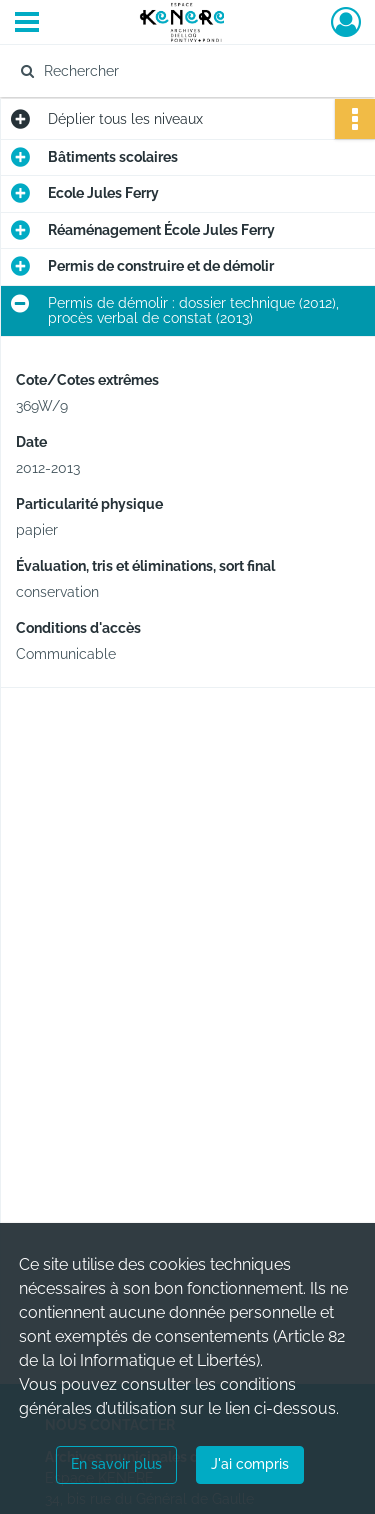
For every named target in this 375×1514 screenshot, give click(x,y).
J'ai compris (250, 1464)
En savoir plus (116, 1464)
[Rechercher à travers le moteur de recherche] (185, 71)
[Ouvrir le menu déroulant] (27, 24)
